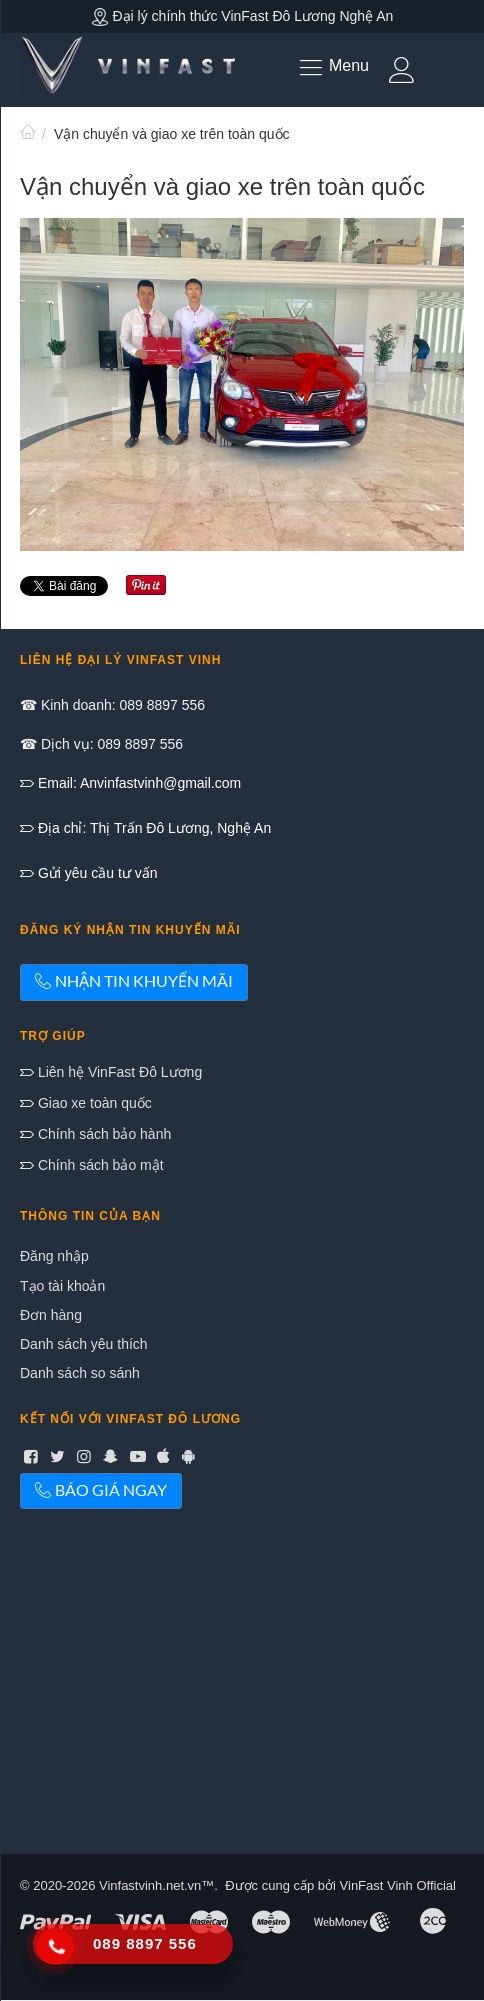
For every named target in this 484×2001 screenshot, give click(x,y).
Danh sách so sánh (80, 1373)
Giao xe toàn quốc (93, 1103)
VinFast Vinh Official (398, 1885)
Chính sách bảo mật (99, 1165)
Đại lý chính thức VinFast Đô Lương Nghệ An (242, 16)
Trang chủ (28, 133)
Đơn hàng (51, 1315)
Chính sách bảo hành (102, 1134)
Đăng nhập (54, 1256)
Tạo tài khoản (62, 1286)
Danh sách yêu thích (84, 1344)
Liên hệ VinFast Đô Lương (118, 1072)
